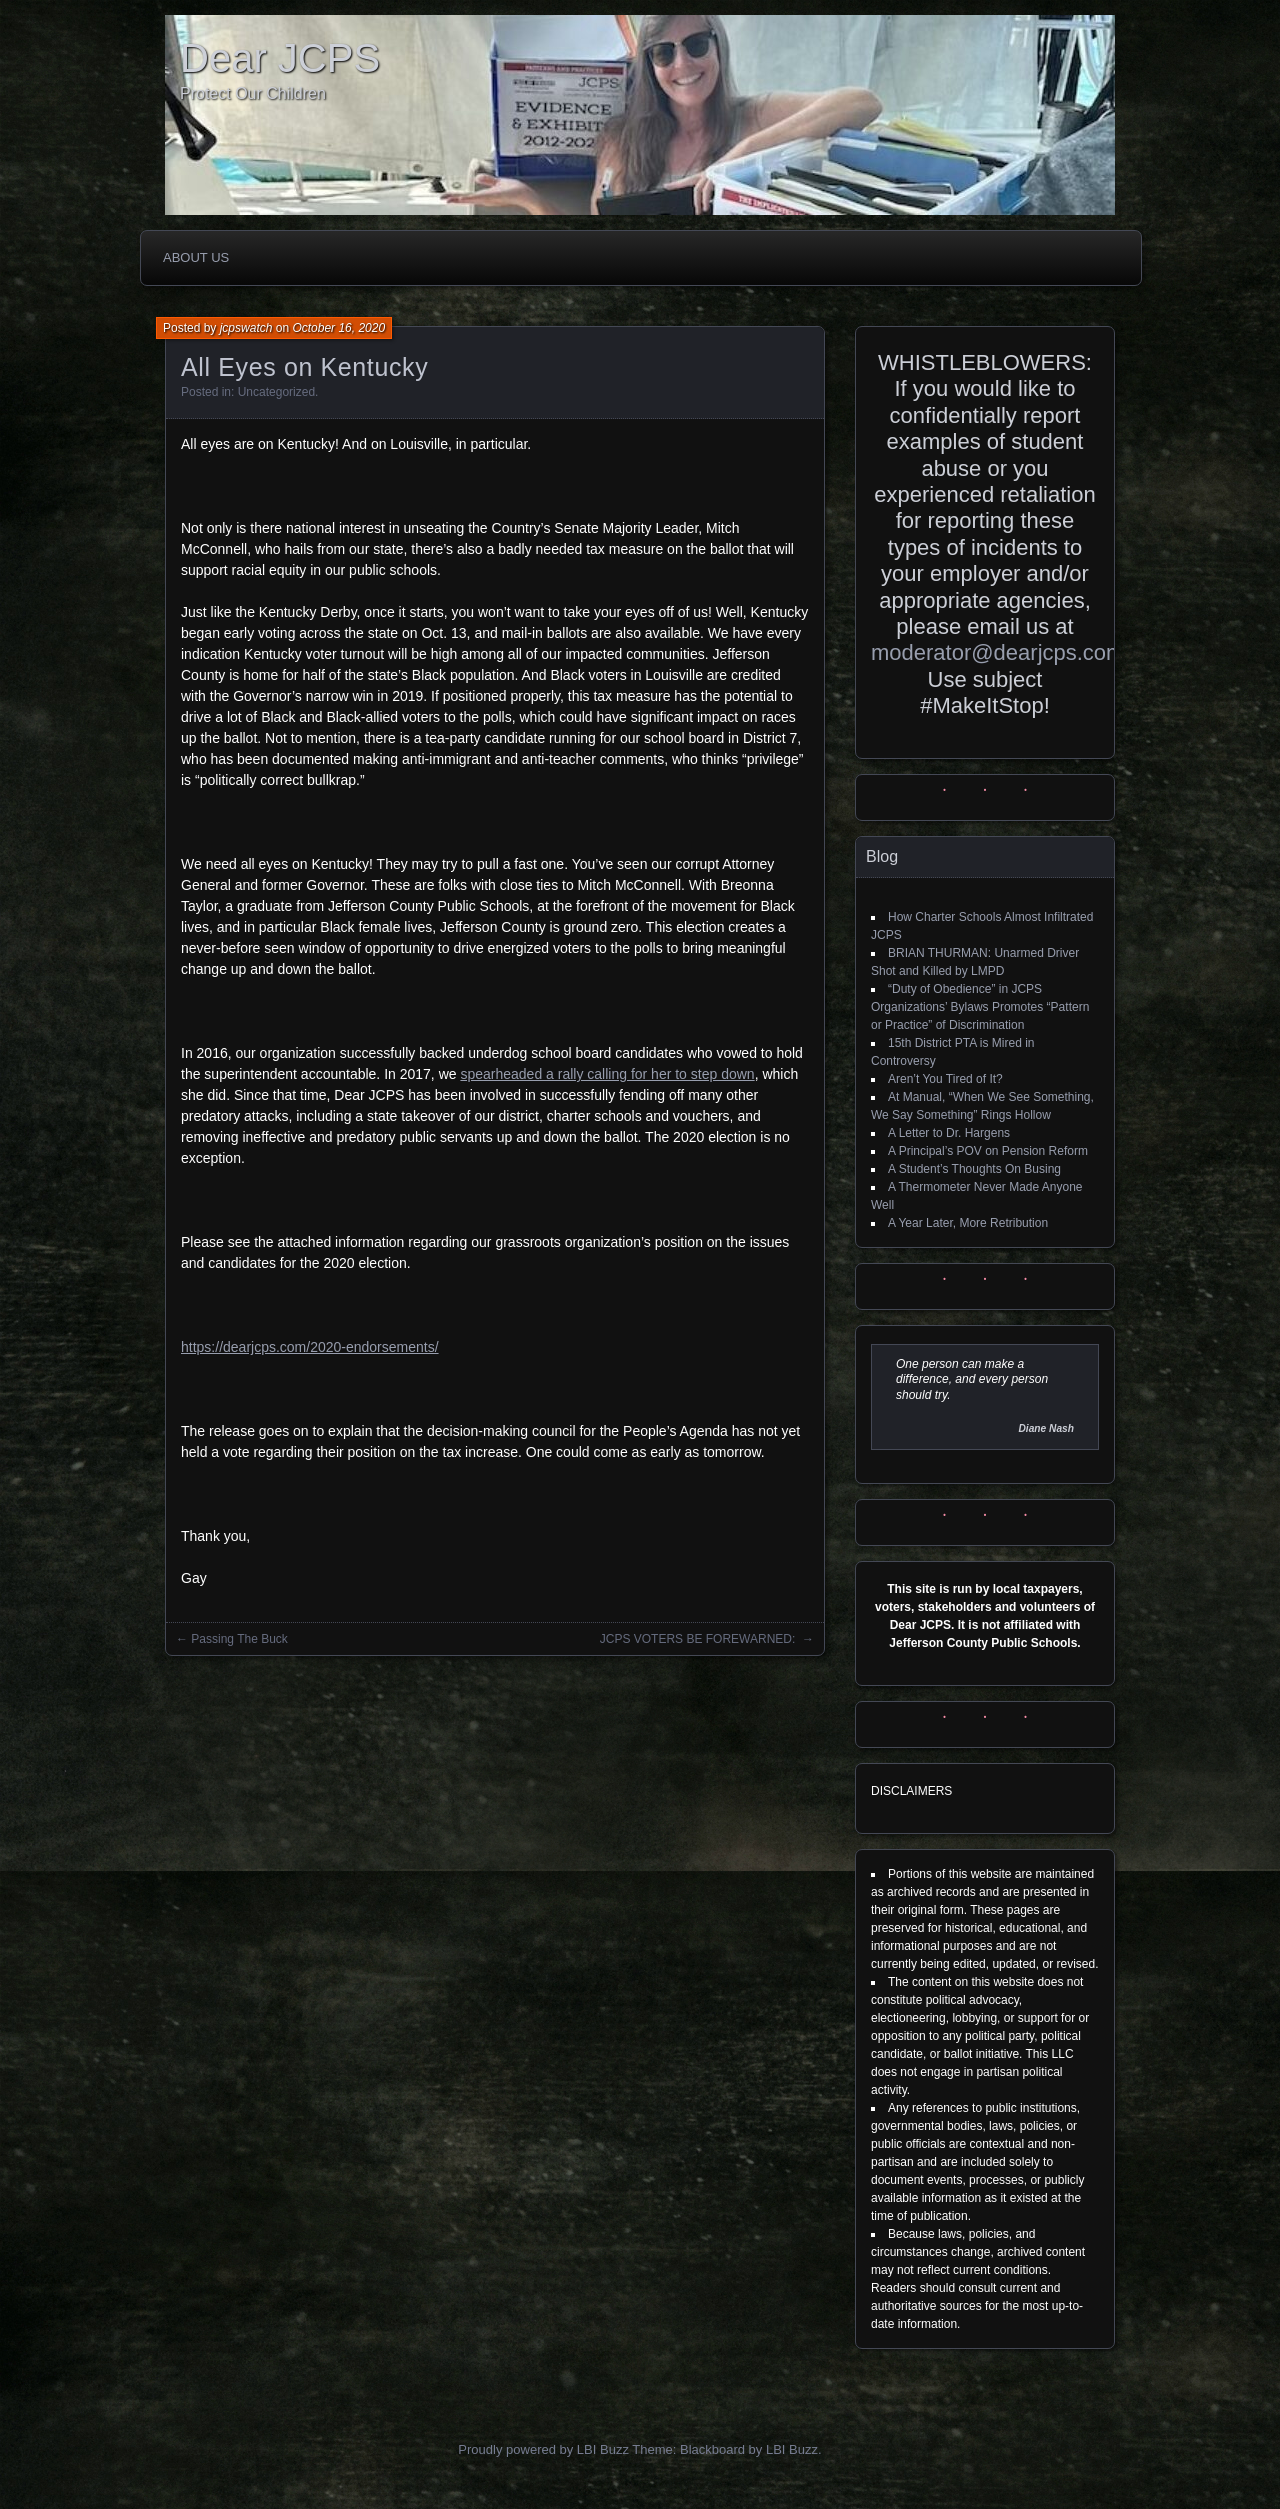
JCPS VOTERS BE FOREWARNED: (699, 1639)
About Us (196, 257)
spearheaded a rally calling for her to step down (607, 1074)
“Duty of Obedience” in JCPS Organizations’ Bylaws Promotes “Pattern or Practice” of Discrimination (980, 1007)
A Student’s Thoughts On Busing (974, 1169)
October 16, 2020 (338, 328)
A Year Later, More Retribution (968, 1223)
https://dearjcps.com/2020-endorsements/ (310, 1347)
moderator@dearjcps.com (997, 652)
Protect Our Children (253, 93)
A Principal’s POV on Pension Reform (988, 1151)
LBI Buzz (792, 2449)
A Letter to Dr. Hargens (949, 1133)
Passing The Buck (239, 1639)
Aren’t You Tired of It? (945, 1079)
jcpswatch (246, 328)
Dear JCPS (280, 58)
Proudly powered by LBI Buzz (543, 2449)
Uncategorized (276, 392)
